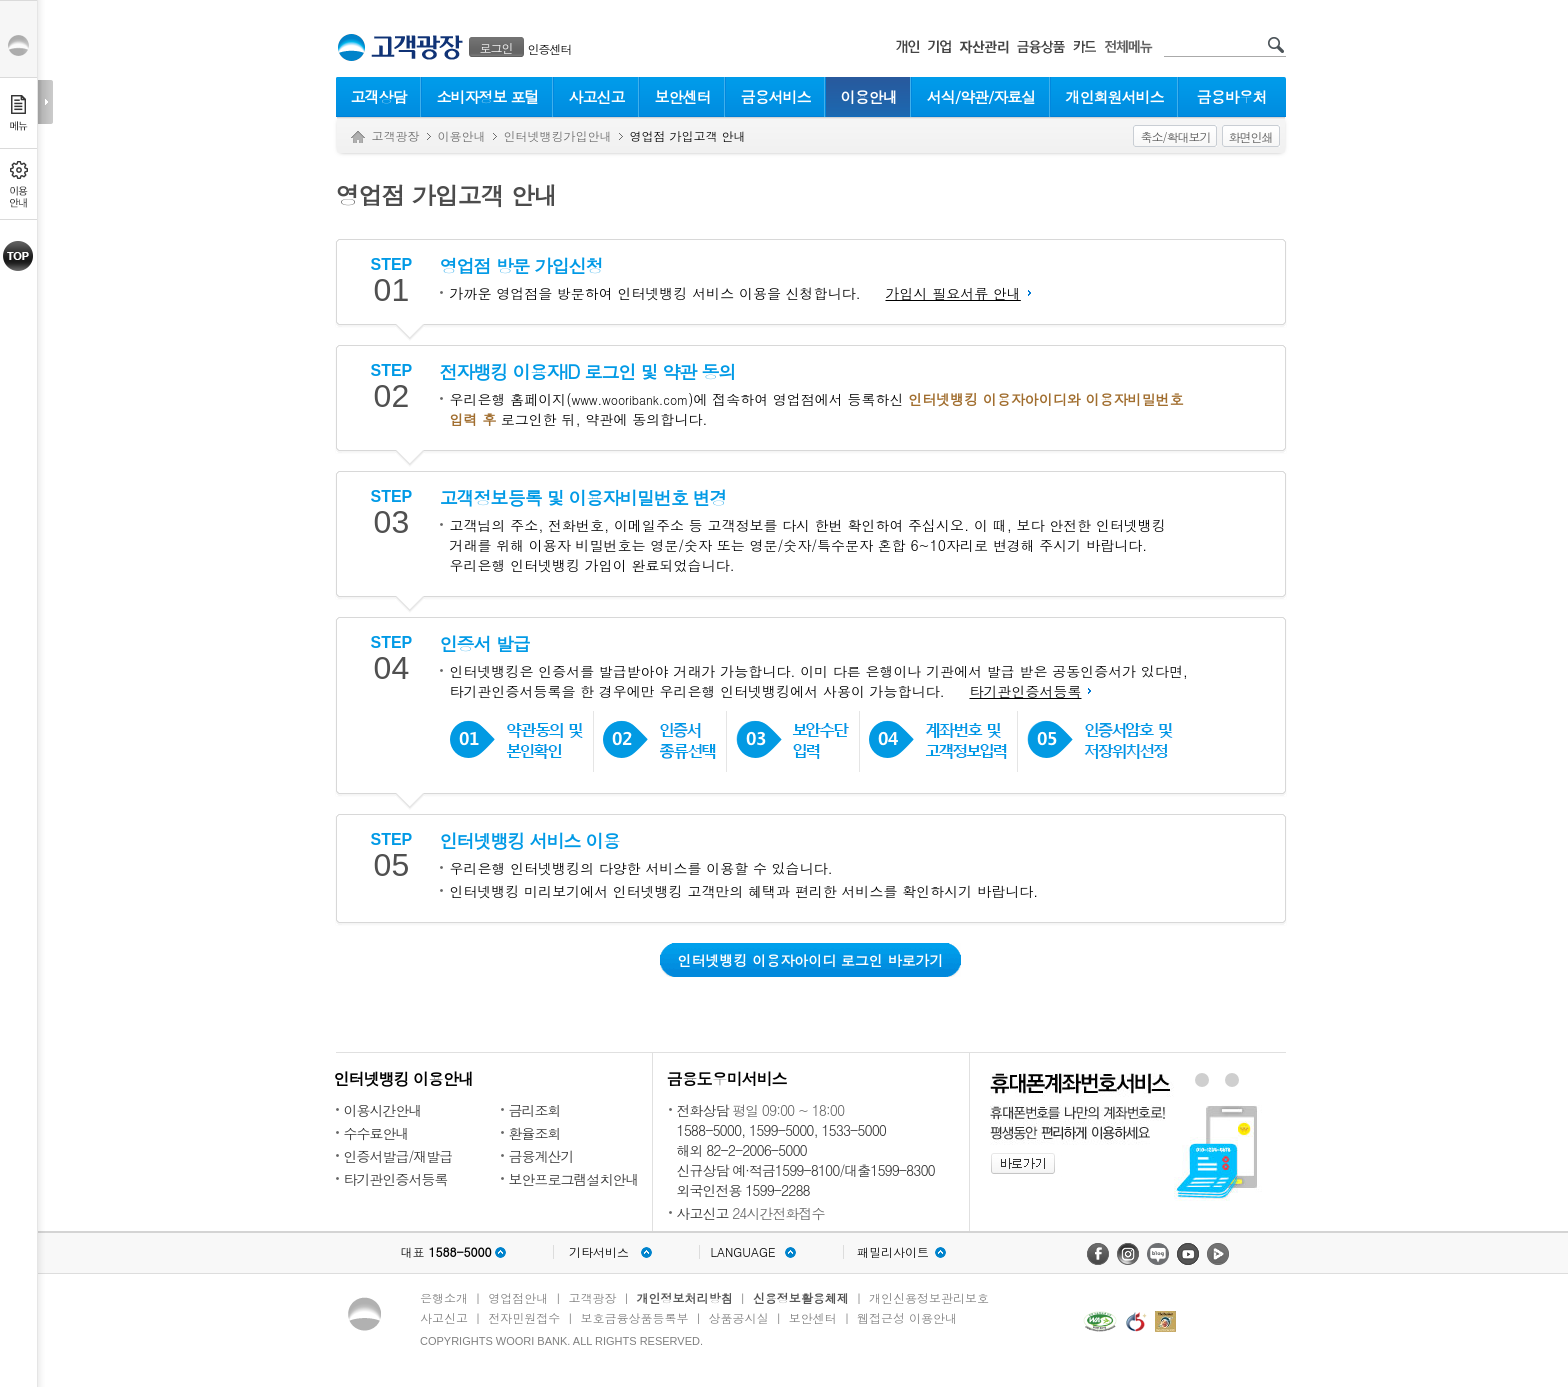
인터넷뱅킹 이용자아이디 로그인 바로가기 (810, 960)
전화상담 (703, 1110)
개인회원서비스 (1115, 96)
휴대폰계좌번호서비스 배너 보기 (1201, 1080)
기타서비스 (599, 1252)
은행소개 (444, 1297)
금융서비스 (776, 96)
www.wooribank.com (629, 399)
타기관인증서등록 (1025, 691)
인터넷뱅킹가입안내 (558, 135)
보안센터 (683, 96)
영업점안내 (518, 1297)
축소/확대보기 (1175, 136)
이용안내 (869, 96)
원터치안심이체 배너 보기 (1232, 1080)
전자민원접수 (524, 1317)
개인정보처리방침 (685, 1297)
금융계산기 (541, 1156)
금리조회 (535, 1110)
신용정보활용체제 (801, 1297)
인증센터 (550, 48)
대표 (445, 1252)
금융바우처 (1232, 96)
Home (358, 137)
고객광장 (396, 135)
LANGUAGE (742, 1252)
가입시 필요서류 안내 (952, 293)
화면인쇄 (1251, 136)
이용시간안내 (383, 1110)
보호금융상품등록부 (634, 1317)
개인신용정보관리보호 (929, 1297)
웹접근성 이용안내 (907, 1317)
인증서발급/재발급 (398, 1156)
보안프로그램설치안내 (574, 1179)
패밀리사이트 (893, 1252)
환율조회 (535, 1133)
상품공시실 (739, 1317)
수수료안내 (376, 1133)
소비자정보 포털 (487, 96)
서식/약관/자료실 (981, 96)
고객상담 (379, 96)
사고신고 (597, 96)
